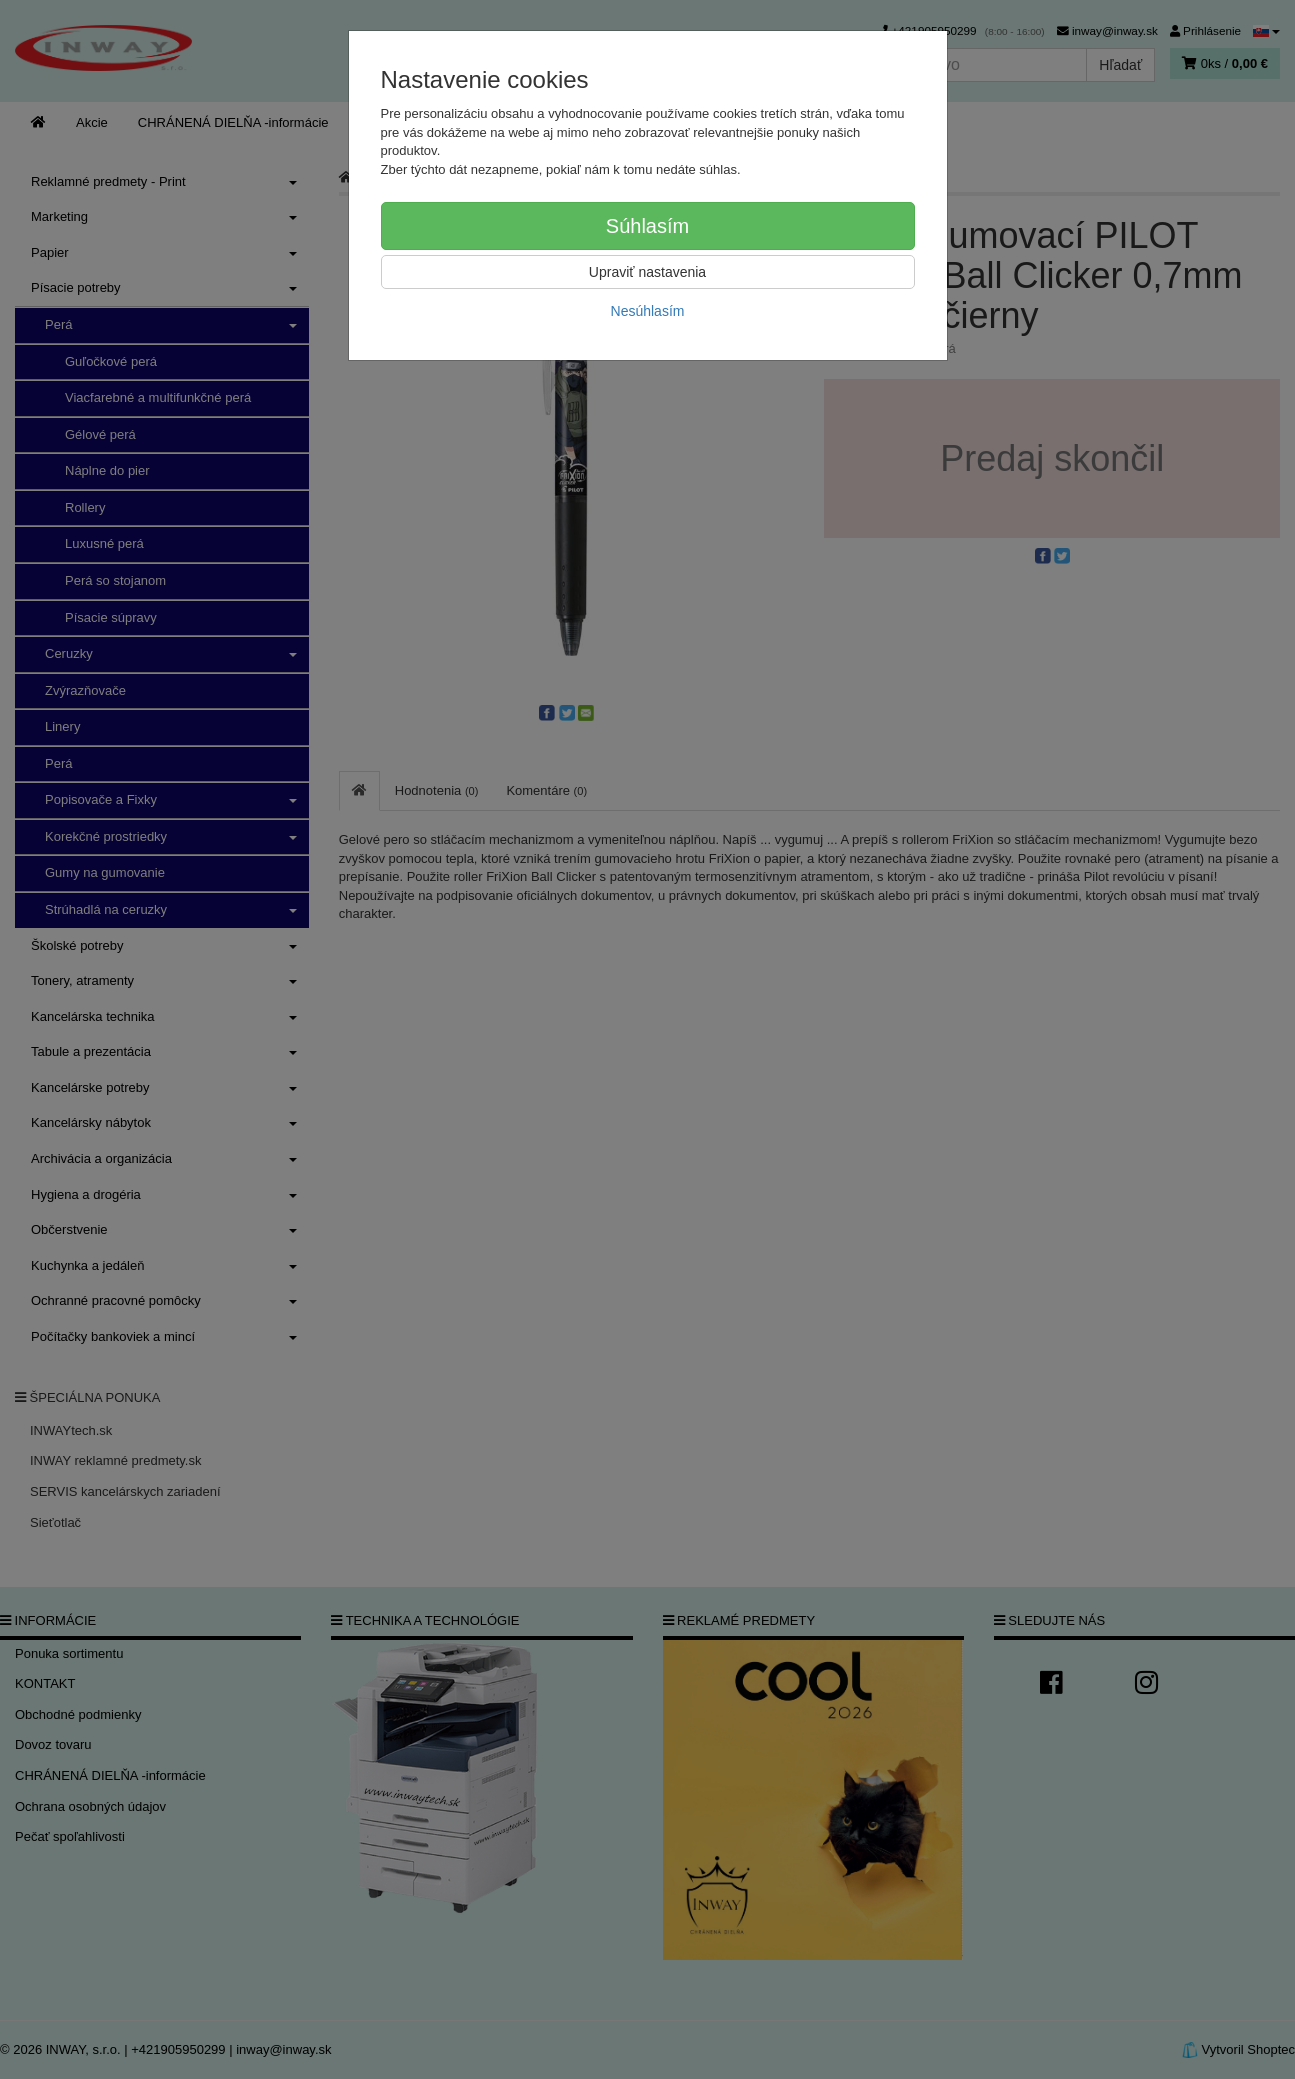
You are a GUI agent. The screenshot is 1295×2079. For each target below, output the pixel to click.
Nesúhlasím (648, 311)
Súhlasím (647, 226)
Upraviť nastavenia (647, 272)
